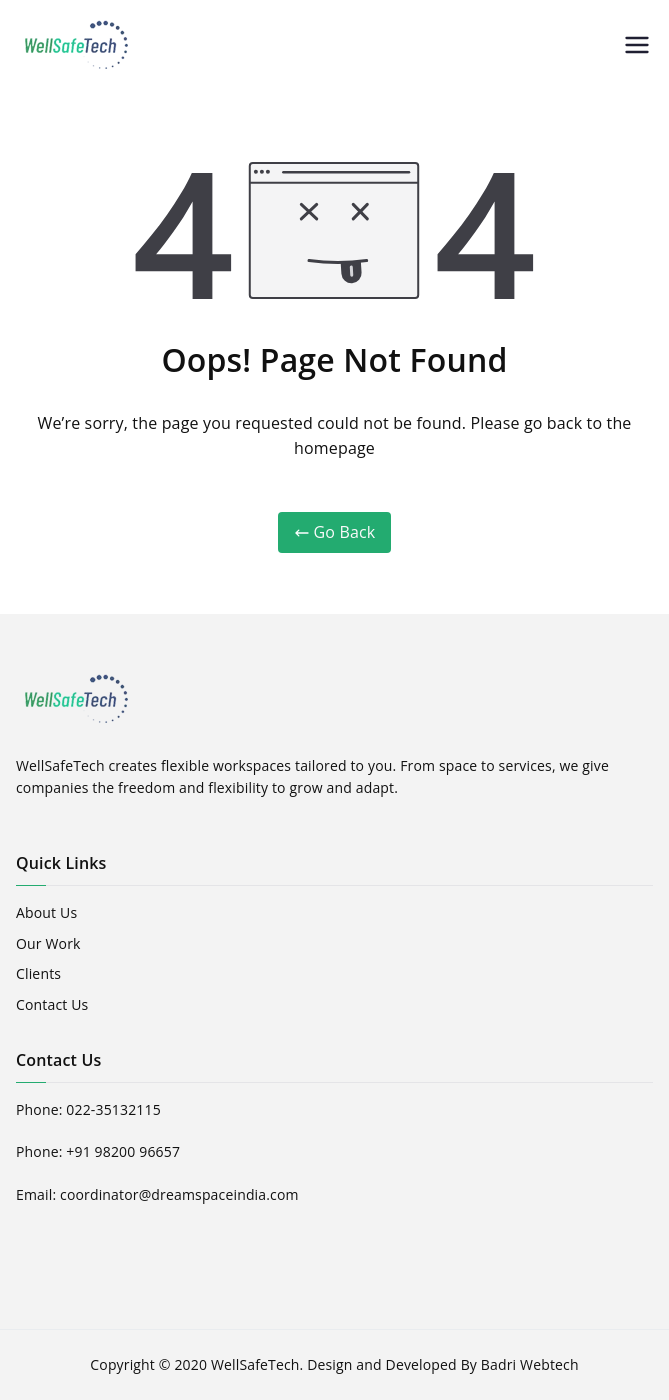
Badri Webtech (530, 1364)
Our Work (48, 943)
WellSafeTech (255, 1364)
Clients (38, 973)
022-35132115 (113, 1109)
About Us (46, 912)
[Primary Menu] (637, 45)
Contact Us (52, 1004)
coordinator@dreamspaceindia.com (179, 1194)
